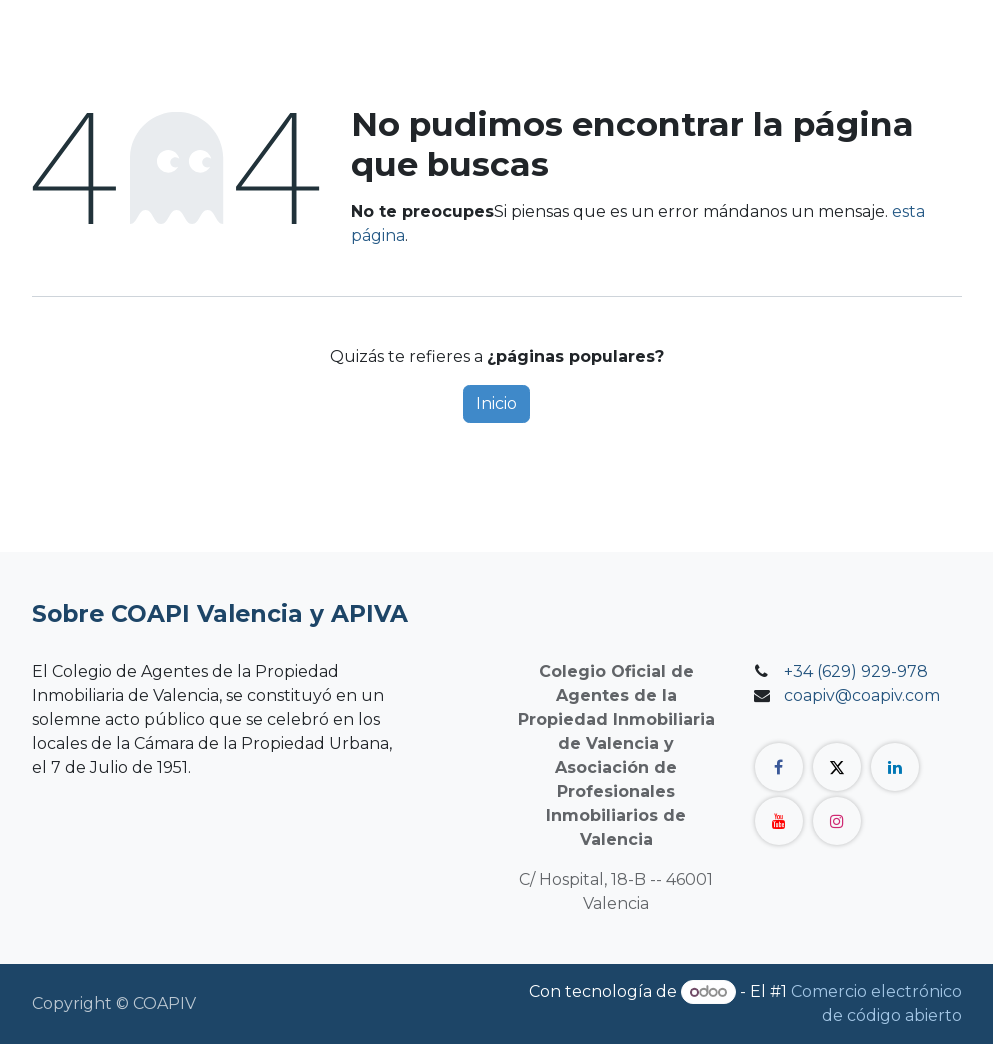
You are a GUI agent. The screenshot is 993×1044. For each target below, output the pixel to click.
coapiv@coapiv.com (862, 695)
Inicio (496, 403)
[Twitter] (837, 767)
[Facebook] (779, 767)
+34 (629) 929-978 (856, 671)
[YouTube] (779, 821)
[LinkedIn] (895, 767)
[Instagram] (837, 821)
